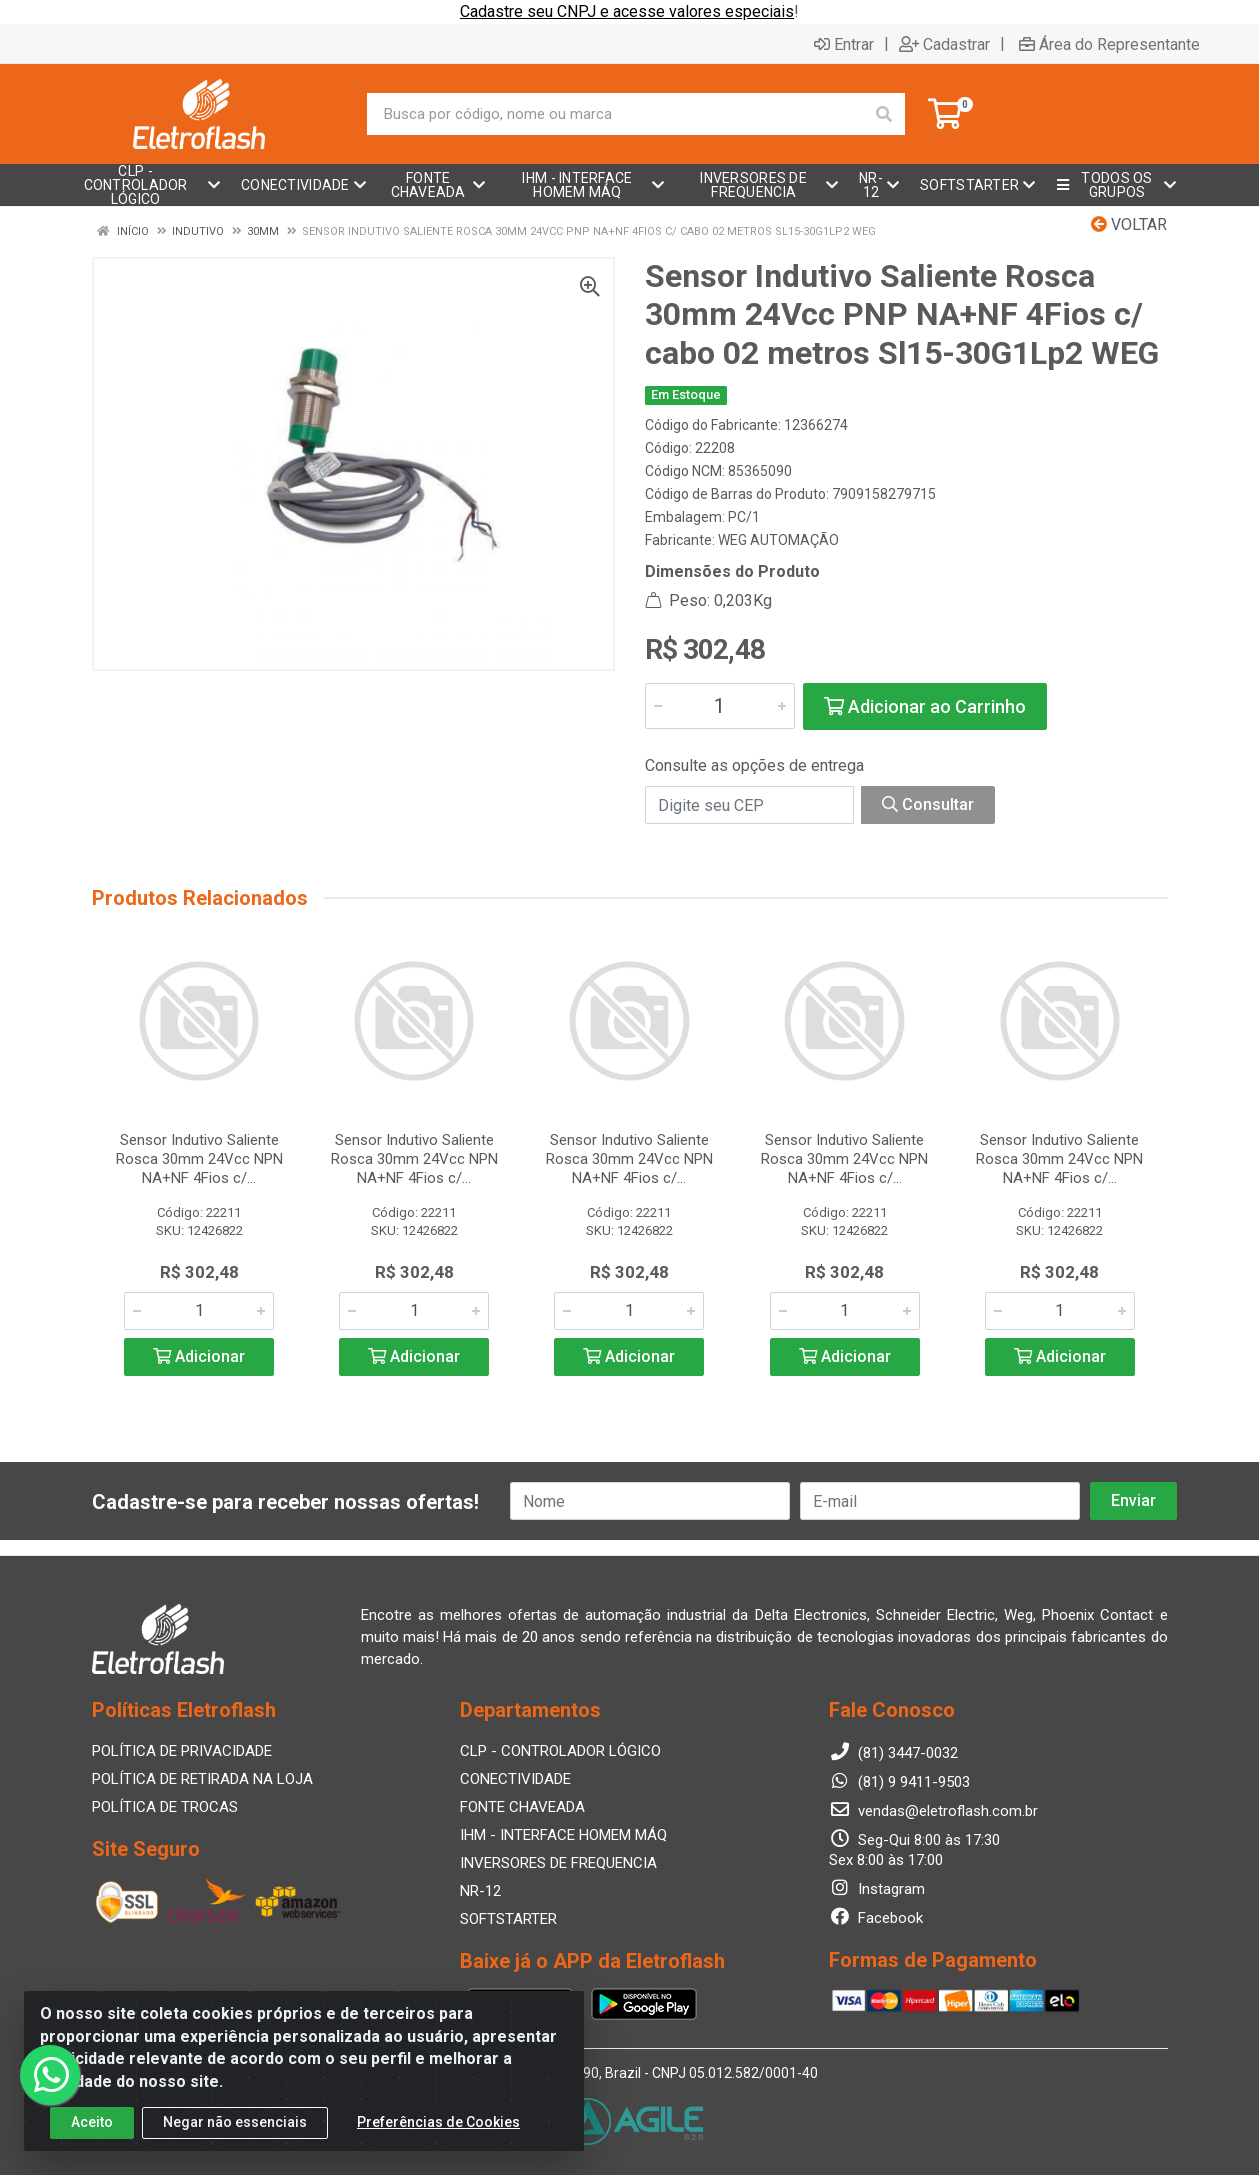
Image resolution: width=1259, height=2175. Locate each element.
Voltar (1129, 224)
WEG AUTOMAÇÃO (778, 540)
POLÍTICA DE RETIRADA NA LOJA (202, 1779)
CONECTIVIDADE (515, 1779)
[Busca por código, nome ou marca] (615, 114)
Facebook (876, 1918)
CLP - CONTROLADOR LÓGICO (560, 1751)
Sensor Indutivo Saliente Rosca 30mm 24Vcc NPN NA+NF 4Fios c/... (199, 1159)
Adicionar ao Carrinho (925, 706)
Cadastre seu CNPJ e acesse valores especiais (627, 11)
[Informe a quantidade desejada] (720, 706)
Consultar (928, 804)
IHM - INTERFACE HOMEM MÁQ (563, 1835)
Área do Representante (1109, 44)
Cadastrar (944, 44)
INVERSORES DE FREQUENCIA (558, 1863)
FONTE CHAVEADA (522, 1807)
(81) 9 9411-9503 (899, 1782)
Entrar (844, 44)
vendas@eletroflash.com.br (933, 1811)
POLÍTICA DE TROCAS (165, 1807)
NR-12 (480, 1891)
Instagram (877, 1889)
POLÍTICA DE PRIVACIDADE (182, 1751)
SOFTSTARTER (508, 1919)
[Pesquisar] (884, 114)
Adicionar (199, 1356)
